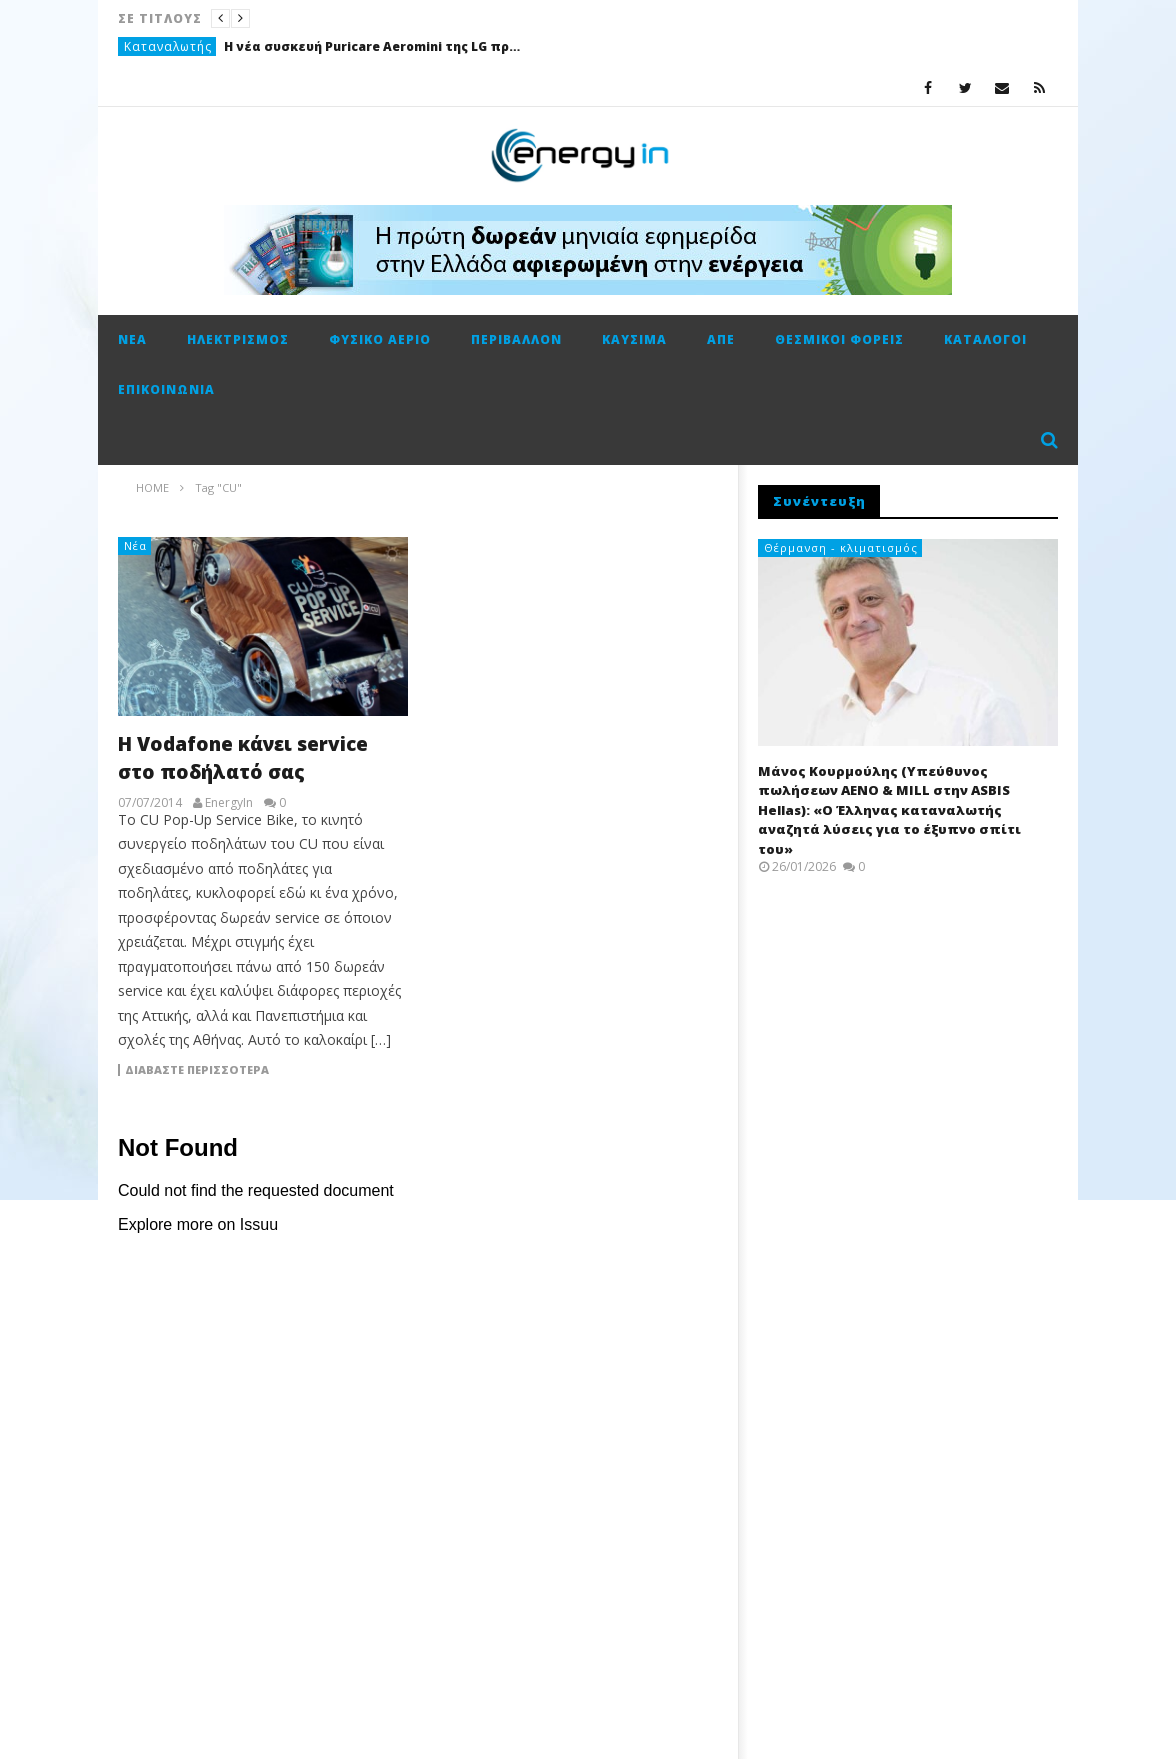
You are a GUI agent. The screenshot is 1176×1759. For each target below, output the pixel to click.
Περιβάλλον (516, 339)
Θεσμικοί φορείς (839, 339)
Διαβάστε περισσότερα (197, 1070)
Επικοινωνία (166, 389)
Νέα (132, 339)
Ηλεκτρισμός (238, 339)
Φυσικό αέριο (380, 339)
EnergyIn (229, 803)
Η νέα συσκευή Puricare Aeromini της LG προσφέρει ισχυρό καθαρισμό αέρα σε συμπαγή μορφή (374, 46)
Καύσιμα (634, 339)
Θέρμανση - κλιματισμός (841, 547)
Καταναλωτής (168, 46)
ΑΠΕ (721, 339)
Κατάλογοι (985, 339)
